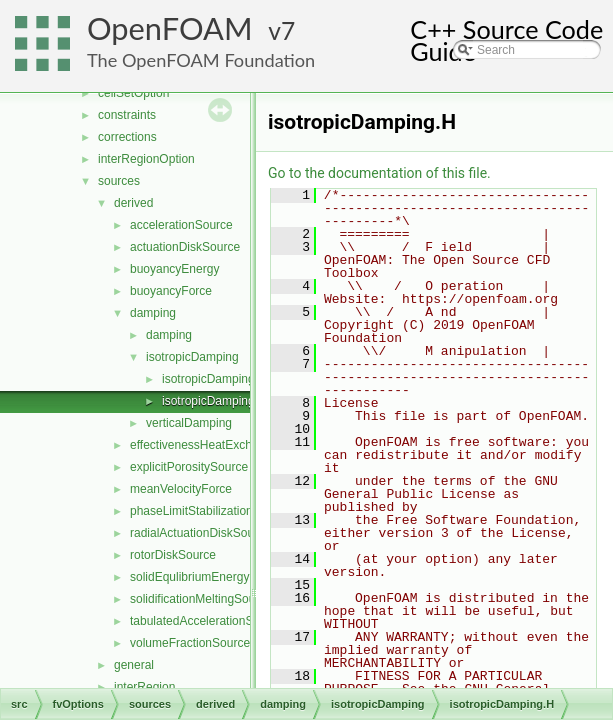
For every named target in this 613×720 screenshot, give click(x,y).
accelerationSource (181, 225)
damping (153, 313)
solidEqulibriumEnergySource (208, 577)
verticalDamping (189, 423)
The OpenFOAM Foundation (201, 60)
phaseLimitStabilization (191, 511)
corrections (127, 137)
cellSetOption (133, 93)
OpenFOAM (170, 28)
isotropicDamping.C (214, 379)
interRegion (144, 687)
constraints (127, 115)
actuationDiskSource (185, 247)
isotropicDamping (192, 357)
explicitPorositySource (189, 467)
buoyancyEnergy (174, 269)
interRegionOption (146, 159)
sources (119, 181)
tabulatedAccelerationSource (206, 621)
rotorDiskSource (173, 555)
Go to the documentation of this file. (379, 173)
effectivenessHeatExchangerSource (225, 445)
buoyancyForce (171, 291)
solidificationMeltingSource (201, 599)
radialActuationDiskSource (200, 533)
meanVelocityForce (181, 489)
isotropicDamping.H (214, 401)
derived (133, 203)
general (134, 665)
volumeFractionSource (190, 643)
